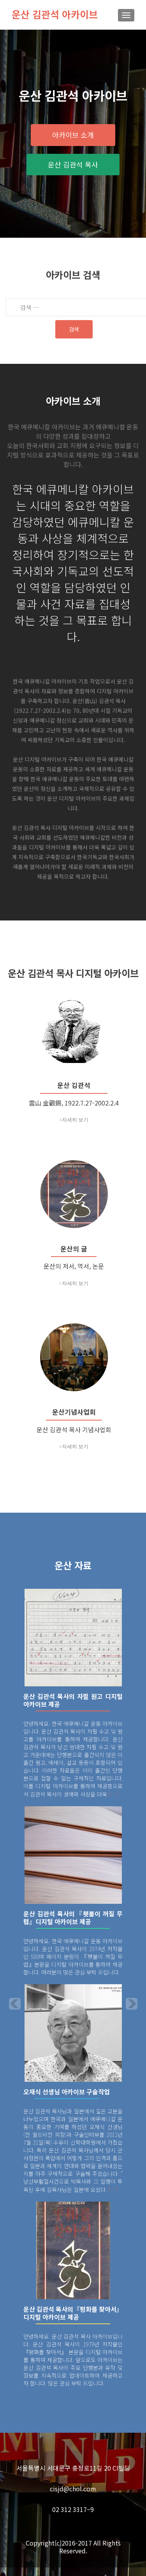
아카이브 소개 (73, 135)
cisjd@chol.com (73, 2497)
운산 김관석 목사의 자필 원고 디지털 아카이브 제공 (73, 1708)
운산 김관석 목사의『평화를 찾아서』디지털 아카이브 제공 (73, 2321)
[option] (73, 2000)
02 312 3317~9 (73, 2518)
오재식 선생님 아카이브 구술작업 (66, 2100)
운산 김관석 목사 (73, 164)
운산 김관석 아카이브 (55, 14)
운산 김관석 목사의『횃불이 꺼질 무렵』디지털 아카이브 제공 (73, 1926)
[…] (114, 1802)
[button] (9, 2006)
